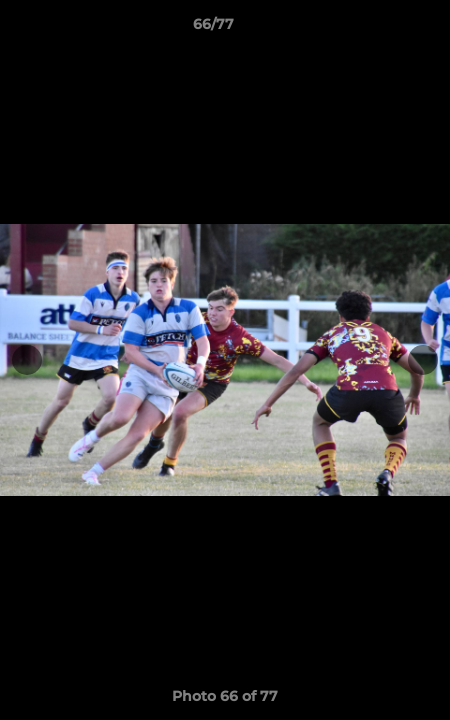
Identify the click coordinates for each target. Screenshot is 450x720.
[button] (378, 29)
